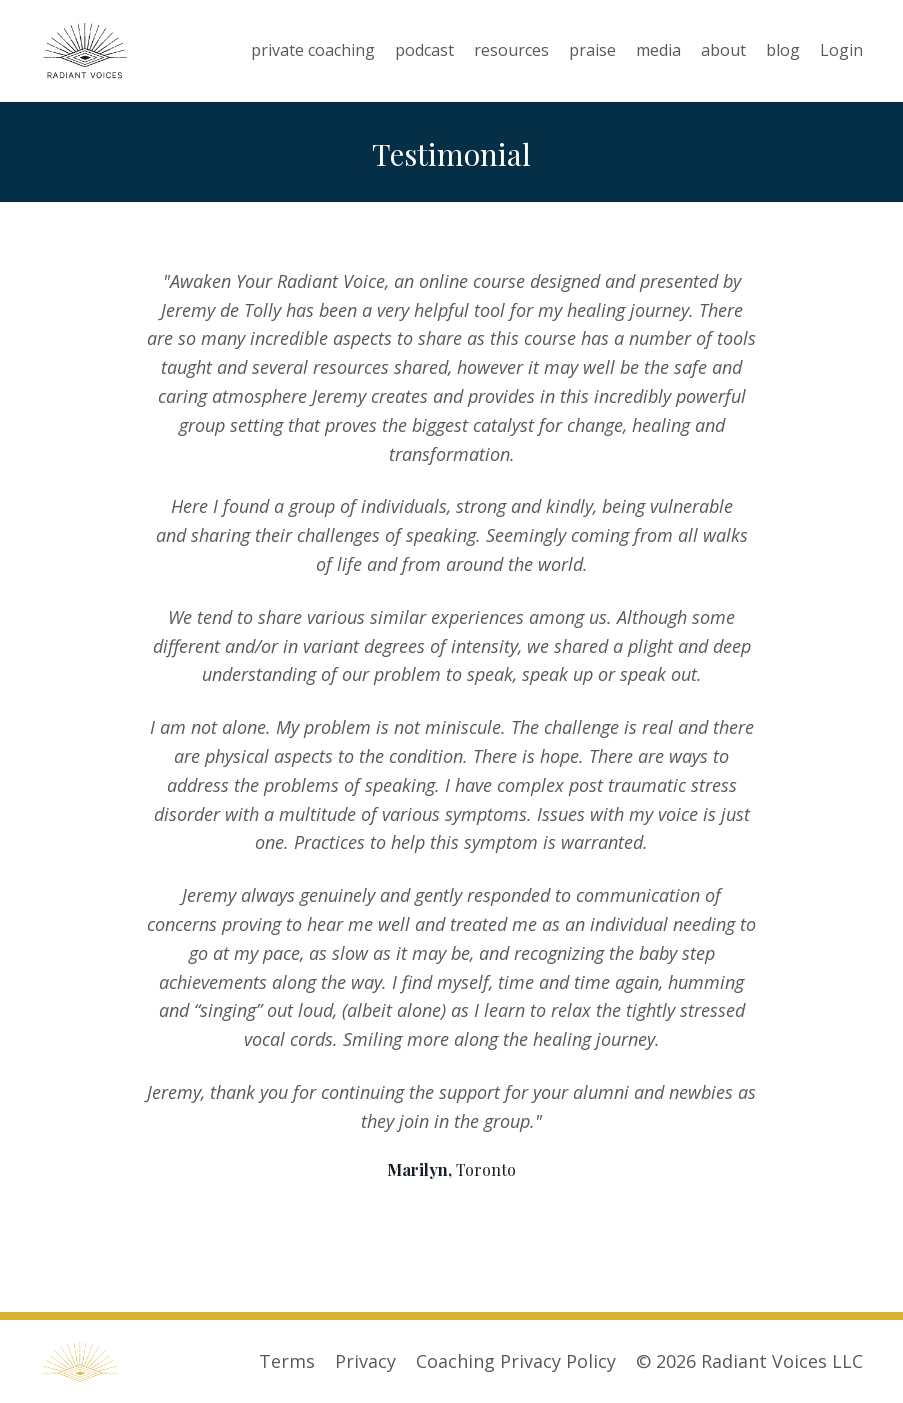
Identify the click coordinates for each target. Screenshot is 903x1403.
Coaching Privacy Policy (516, 1361)
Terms (287, 1361)
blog (783, 50)
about (723, 50)
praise (592, 50)
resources (511, 50)
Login (841, 50)
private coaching (313, 50)
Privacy (365, 1361)
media (658, 50)
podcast (424, 50)
